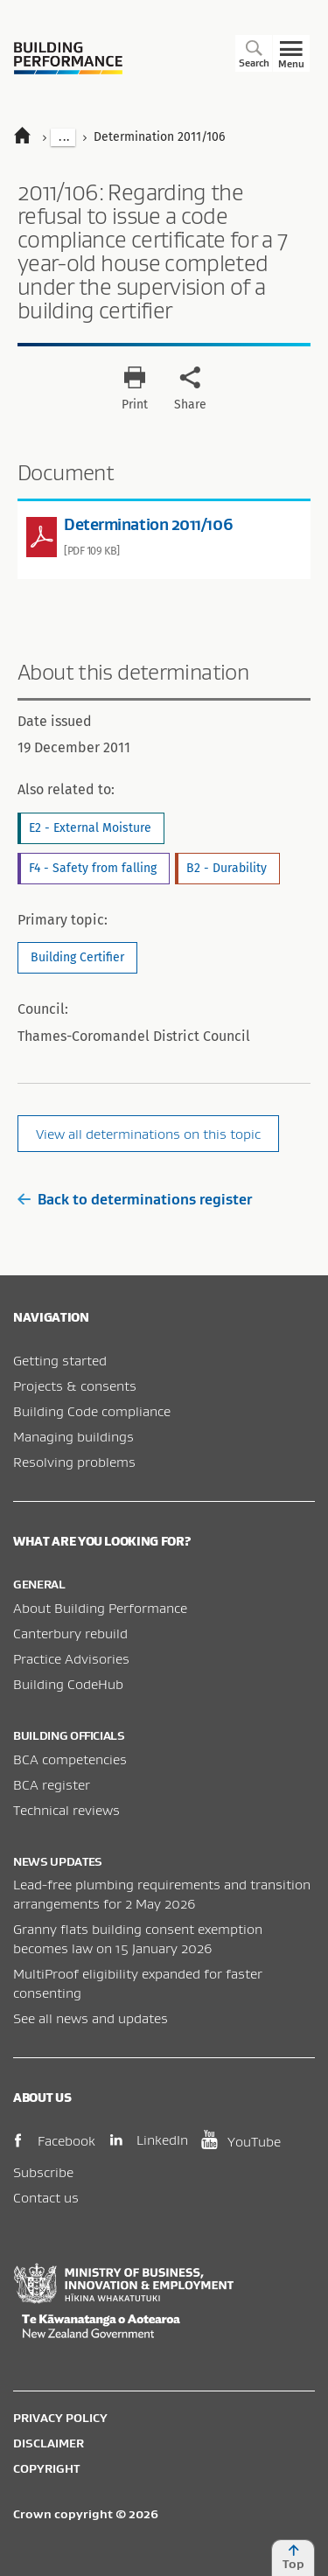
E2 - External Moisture (90, 827)
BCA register (51, 1784)
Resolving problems (74, 1461)
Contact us (46, 2197)
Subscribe (43, 2172)
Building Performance (68, 58)
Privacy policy (60, 2418)
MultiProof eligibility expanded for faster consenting (137, 1983)
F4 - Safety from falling (93, 868)
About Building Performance (100, 1607)
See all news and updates (90, 2018)
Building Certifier (77, 957)
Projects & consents (74, 1385)
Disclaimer (48, 2443)
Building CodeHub (68, 1684)
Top (293, 2558)
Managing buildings (73, 1436)
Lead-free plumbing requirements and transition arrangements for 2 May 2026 (162, 1893)
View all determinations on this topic (148, 1133)
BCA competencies (70, 1759)
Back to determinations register (134, 1199)
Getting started (60, 1360)
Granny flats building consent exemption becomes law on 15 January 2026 (137, 1938)
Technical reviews (66, 1810)
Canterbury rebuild (70, 1633)
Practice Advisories (71, 1658)
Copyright (46, 2468)
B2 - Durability (226, 868)
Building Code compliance (92, 1411)
